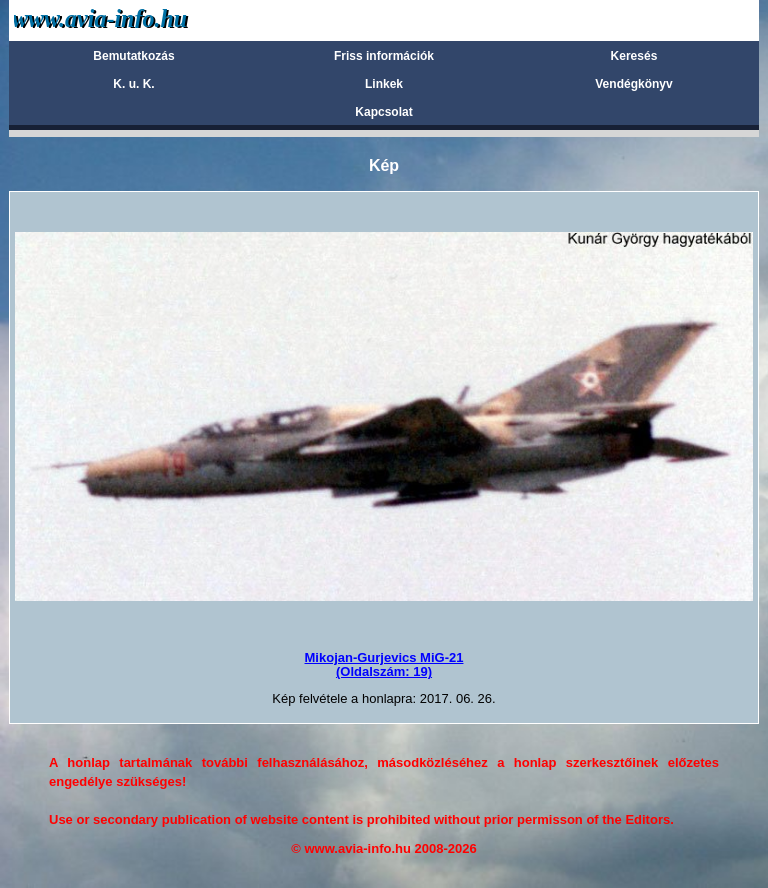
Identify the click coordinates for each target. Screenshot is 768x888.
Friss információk (384, 56)
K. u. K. (133, 84)
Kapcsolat (383, 112)
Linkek (384, 84)
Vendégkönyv (633, 84)
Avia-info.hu (135, 19)
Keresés (634, 56)
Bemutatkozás (133, 56)
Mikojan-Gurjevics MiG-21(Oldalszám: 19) (384, 664)
